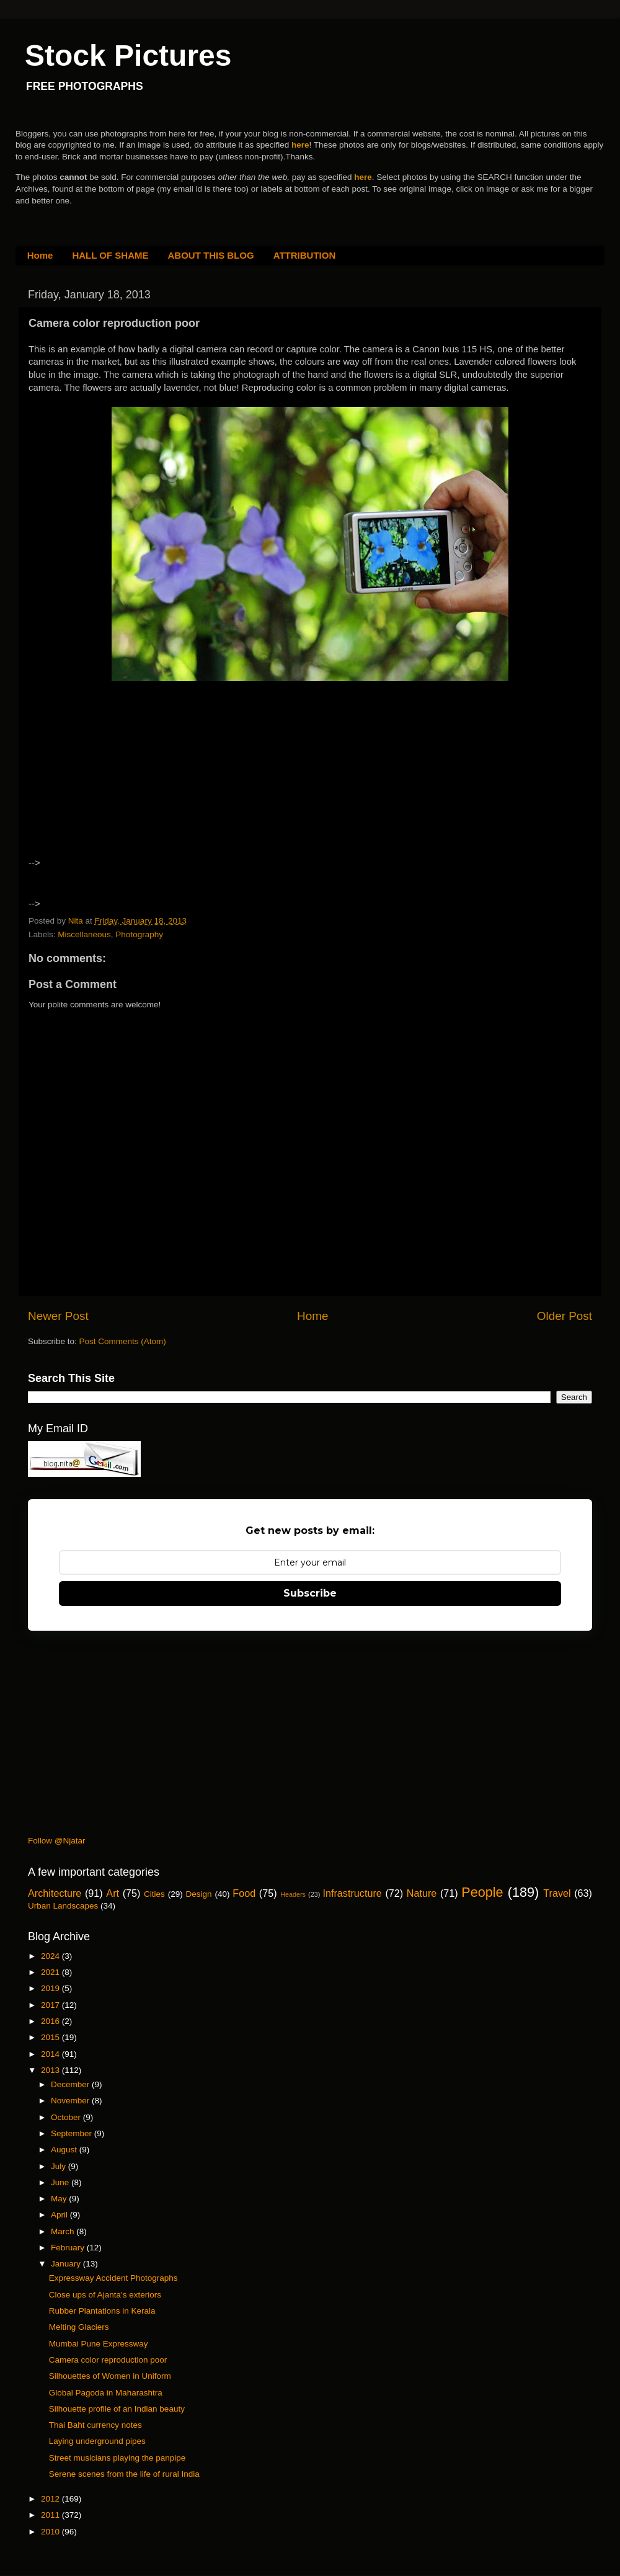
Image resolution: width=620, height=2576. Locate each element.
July (59, 2166)
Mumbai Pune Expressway (98, 2343)
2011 (51, 2515)
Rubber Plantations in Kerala (102, 2310)
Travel (556, 1893)
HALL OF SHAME (110, 255)
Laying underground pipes (97, 2441)
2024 (51, 1956)
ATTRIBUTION (304, 255)
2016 (51, 2021)
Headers (293, 1894)
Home (40, 255)
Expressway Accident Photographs (113, 2278)
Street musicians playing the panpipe (117, 2457)
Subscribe (310, 1593)
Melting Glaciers (79, 2327)
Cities (154, 1894)
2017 (51, 2005)
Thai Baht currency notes (95, 2425)
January (67, 2263)
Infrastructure (351, 1893)
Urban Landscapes (63, 1905)
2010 (51, 2531)
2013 (51, 2070)
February (69, 2247)
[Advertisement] (136, 788)
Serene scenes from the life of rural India (124, 2474)
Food (243, 1893)
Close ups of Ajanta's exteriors (105, 2294)
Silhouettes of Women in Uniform (110, 2376)
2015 (51, 2037)
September (72, 2133)
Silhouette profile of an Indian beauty (117, 2408)
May (60, 2198)
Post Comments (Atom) (122, 1341)
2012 (51, 2498)
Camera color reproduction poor (108, 2359)
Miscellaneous (84, 934)
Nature (422, 1893)
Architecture (54, 1893)
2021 (51, 1972)
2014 (51, 2054)
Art (112, 1893)
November (71, 2100)
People (482, 1892)
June (61, 2182)
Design (199, 1894)
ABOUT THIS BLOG (211, 255)
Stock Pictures (128, 55)
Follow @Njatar (56, 1840)
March (63, 2231)
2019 (51, 1988)
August (65, 2149)
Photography (139, 934)
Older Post (564, 1315)
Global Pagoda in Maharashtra (105, 2392)
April (60, 2214)
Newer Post (58, 1315)
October (67, 2117)
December (71, 2084)
